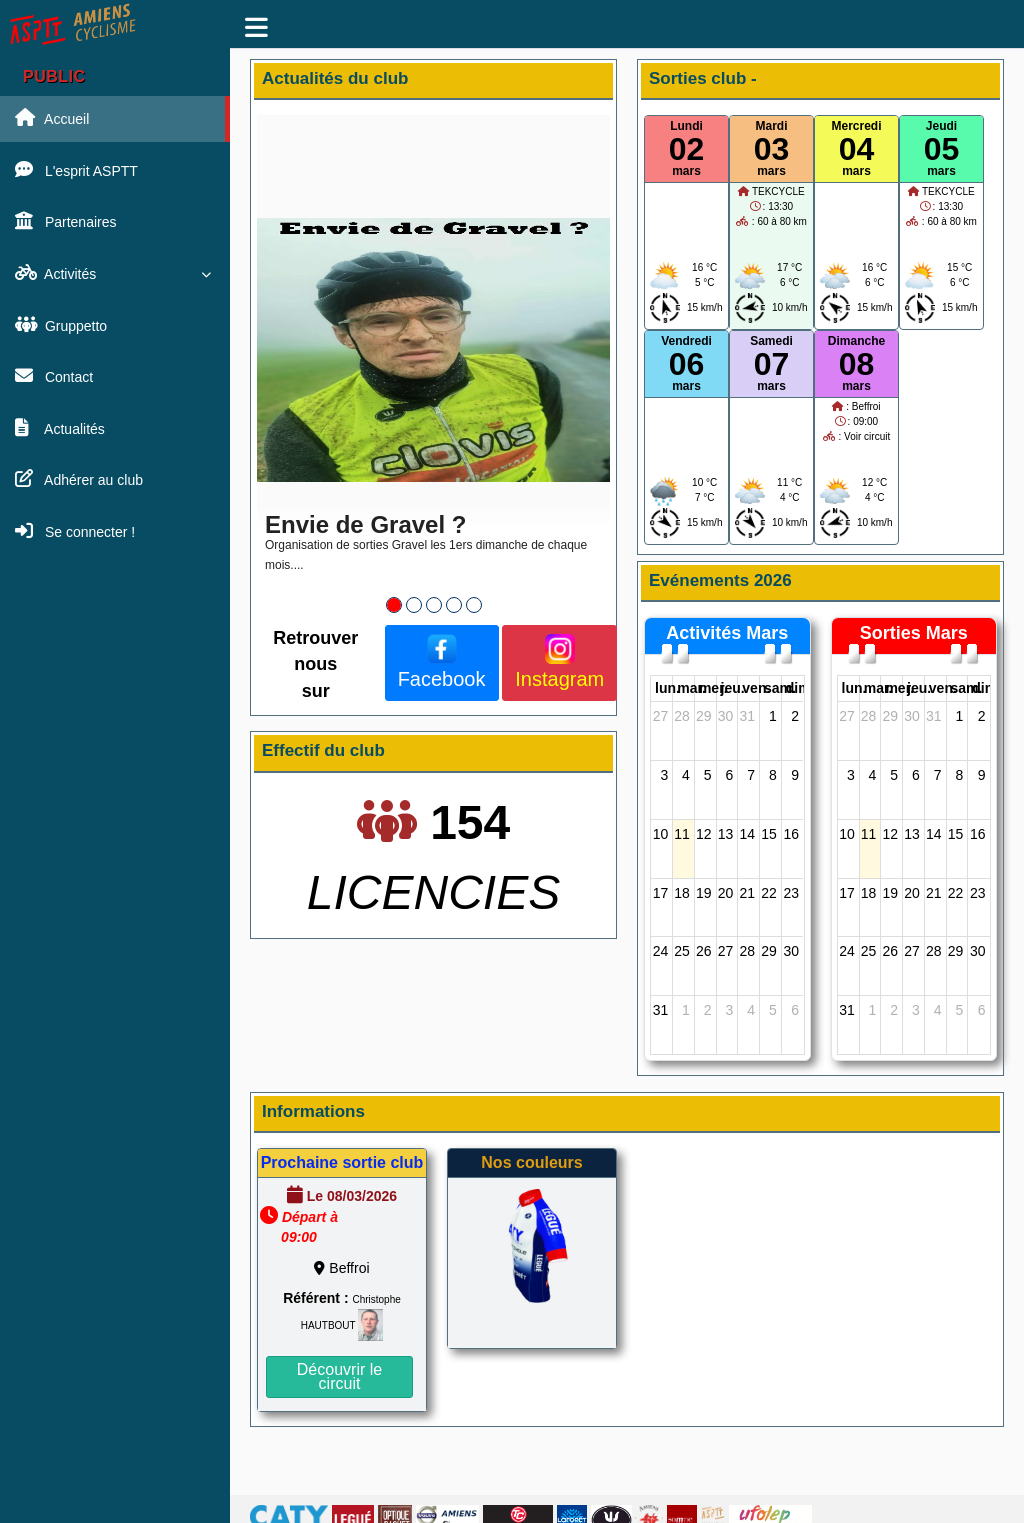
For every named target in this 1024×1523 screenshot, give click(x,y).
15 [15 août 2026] (769, 834)
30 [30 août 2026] (791, 951)
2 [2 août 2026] (795, 716)
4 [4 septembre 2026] (751, 1010)
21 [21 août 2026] (747, 893)
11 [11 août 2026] (682, 834)
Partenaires (65, 221)
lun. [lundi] (667, 688)
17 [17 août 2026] (661, 893)
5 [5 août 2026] (708, 775)
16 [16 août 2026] (791, 834)
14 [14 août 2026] (747, 834)
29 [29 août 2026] (769, 951)
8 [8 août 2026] (773, 775)
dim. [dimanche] (800, 688)
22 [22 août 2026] (769, 893)
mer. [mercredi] (713, 688)
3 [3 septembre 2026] (730, 1010)
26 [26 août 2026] (704, 951)
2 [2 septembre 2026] (708, 1010)
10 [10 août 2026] (661, 834)
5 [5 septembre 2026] (773, 1010)
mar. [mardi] (691, 688)
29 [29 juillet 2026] (704, 716)
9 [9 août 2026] (795, 775)
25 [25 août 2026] (682, 951)
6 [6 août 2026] (730, 775)
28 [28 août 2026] (747, 951)
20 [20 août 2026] (726, 893)
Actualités (60, 428)
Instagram (559, 662)
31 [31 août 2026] (661, 1010)
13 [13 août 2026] (726, 834)
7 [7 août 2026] (751, 775)
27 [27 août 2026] (726, 951)
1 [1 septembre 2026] (686, 1010)
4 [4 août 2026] (686, 775)
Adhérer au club (79, 479)
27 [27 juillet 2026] (661, 716)
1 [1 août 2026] (773, 716)
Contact (54, 376)
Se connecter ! (75, 531)
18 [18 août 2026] (682, 893)
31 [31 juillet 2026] (747, 716)
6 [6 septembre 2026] (795, 1010)
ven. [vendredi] (756, 688)
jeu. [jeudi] (733, 688)
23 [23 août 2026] (791, 893)
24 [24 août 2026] (661, 951)
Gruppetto (61, 325)
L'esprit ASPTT (76, 170)
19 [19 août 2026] (704, 893)
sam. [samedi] (780, 688)
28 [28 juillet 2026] (682, 716)
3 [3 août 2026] (664, 775)
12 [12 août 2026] (704, 834)
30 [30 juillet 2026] (726, 716)
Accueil (52, 118)
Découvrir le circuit (339, 1376)
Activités (113, 273)
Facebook (442, 662)
